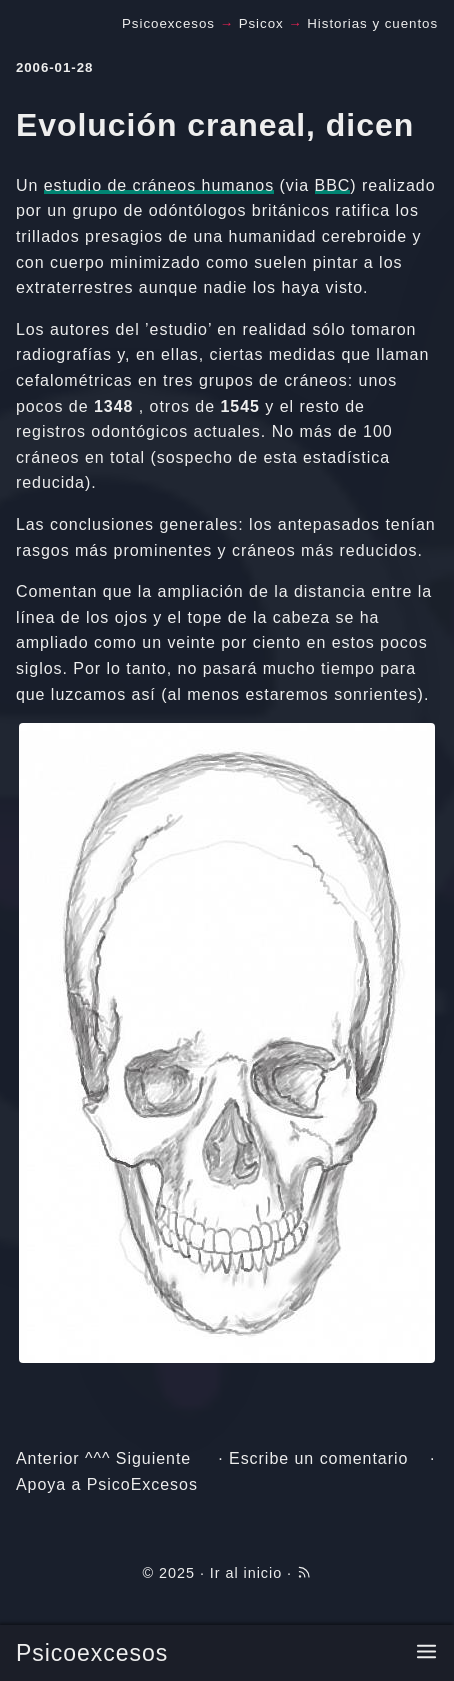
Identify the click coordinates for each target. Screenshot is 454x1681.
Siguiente (153, 1458)
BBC (333, 185)
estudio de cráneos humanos (159, 185)
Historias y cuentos (372, 23)
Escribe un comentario (318, 1458)
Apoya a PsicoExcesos (107, 1484)
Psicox (261, 23)
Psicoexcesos (92, 1653)
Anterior (48, 1458)
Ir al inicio (246, 1573)
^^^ (97, 1458)
